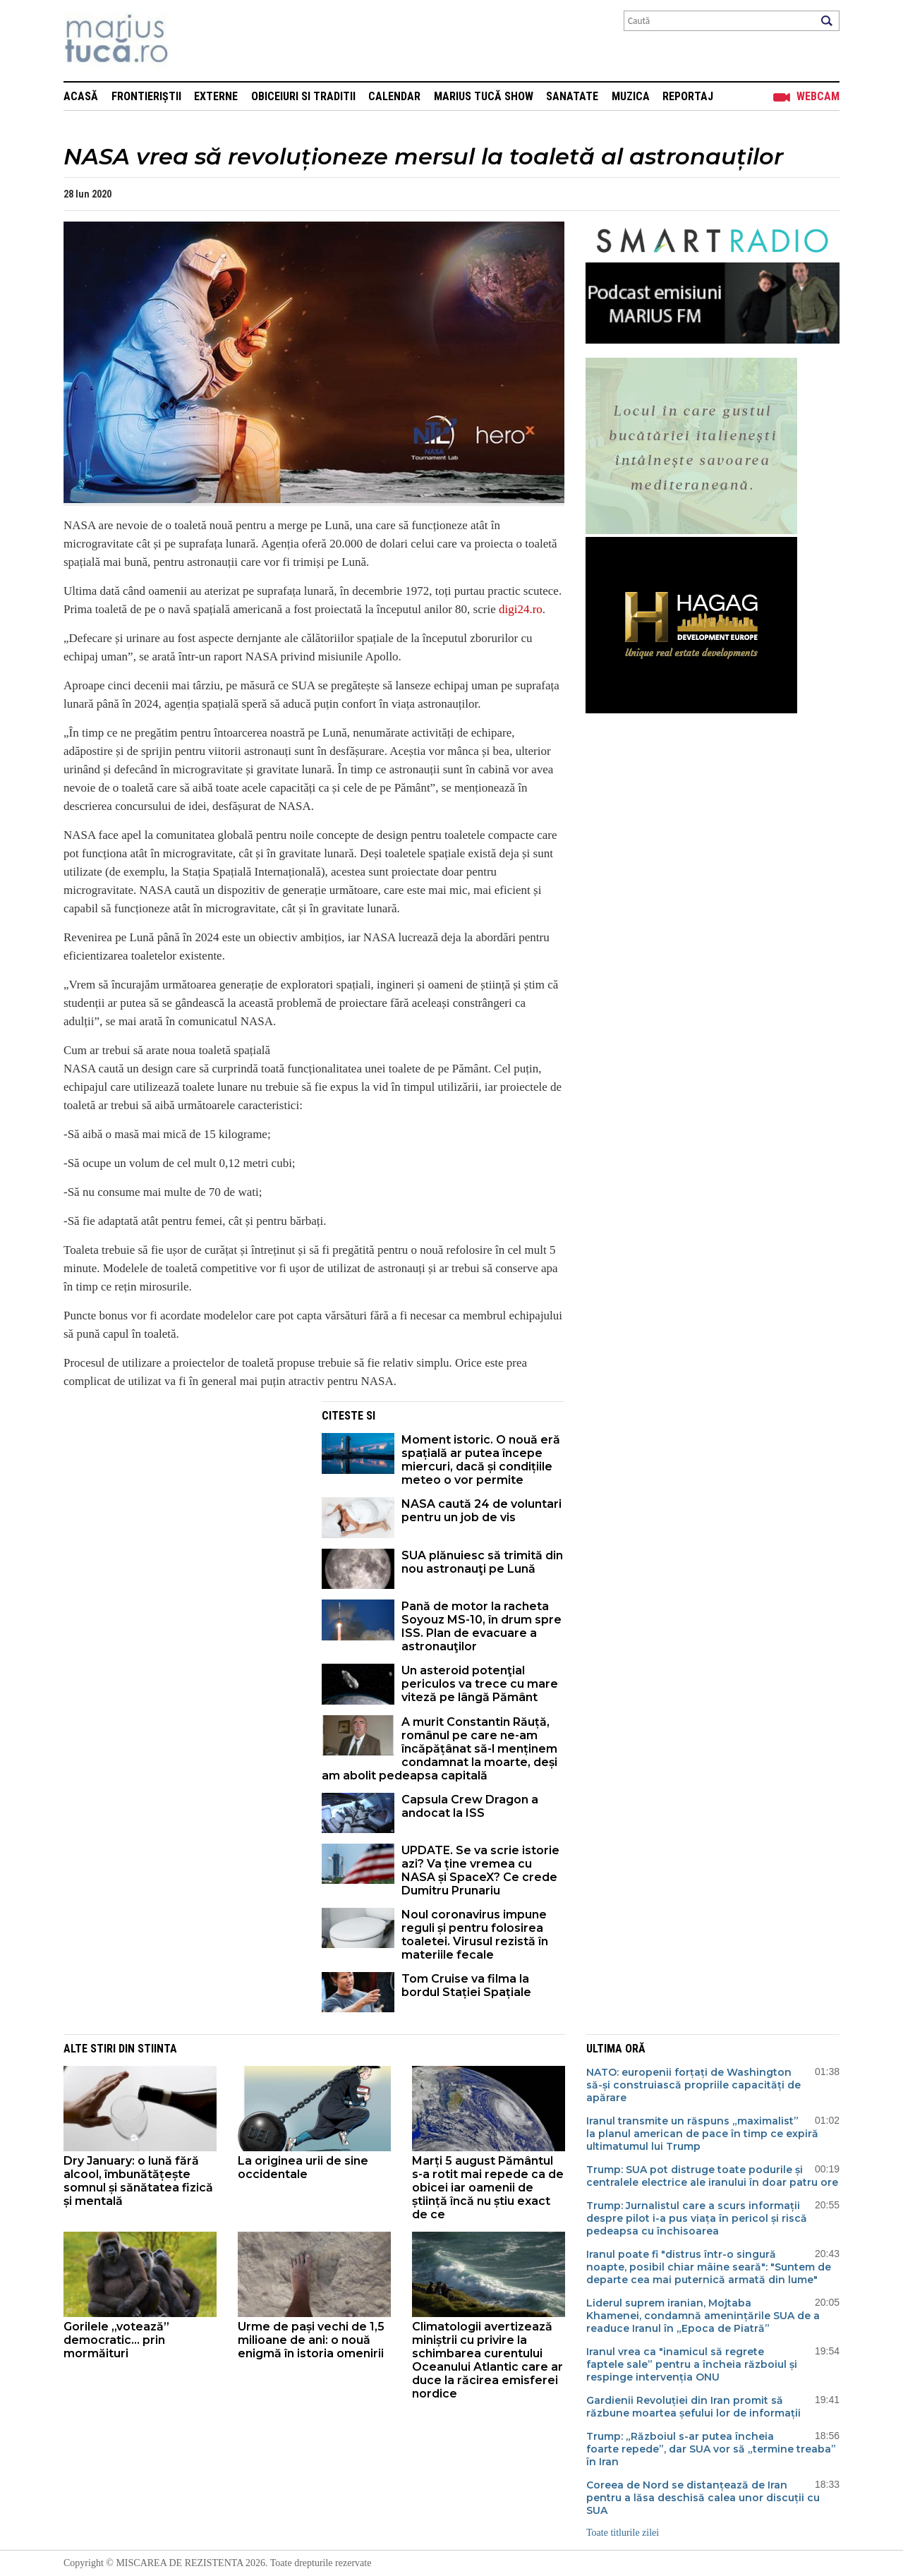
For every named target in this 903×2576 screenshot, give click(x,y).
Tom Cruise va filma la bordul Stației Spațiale (466, 1985)
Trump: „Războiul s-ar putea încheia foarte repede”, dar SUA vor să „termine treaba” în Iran (711, 2449)
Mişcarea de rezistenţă (192, 41)
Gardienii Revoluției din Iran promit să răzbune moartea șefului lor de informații (693, 2406)
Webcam (818, 96)
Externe (216, 96)
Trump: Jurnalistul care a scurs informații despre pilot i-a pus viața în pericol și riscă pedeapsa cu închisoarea (696, 2218)
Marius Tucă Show (483, 96)
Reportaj (687, 96)
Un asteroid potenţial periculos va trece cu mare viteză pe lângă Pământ (479, 1684)
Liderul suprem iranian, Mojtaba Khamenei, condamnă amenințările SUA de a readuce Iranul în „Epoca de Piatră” (703, 2316)
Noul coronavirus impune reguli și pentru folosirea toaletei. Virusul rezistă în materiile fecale (474, 1934)
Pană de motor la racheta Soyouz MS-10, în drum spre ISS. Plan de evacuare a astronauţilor (481, 1626)
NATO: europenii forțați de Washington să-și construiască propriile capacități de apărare (693, 2085)
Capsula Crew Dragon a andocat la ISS (469, 1806)
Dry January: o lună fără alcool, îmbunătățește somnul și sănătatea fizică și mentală (138, 2181)
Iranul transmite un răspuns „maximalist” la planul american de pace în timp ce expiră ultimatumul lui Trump (702, 2134)
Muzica (631, 96)
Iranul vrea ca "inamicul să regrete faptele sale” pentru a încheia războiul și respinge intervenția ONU (691, 2364)
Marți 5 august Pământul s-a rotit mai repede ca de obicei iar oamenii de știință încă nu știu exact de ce (488, 2187)
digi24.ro (521, 609)
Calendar (394, 96)
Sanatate (572, 96)
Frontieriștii (146, 96)
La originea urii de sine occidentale (303, 2167)
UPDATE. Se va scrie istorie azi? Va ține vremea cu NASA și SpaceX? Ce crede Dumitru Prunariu (480, 1870)
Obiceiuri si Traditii (303, 96)
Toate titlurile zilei (622, 2532)
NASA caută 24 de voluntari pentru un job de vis (481, 1510)
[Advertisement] (182, 1500)
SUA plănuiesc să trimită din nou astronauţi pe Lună (482, 1562)
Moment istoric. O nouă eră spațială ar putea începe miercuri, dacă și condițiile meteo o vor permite (480, 1460)
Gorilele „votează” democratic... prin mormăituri (116, 2340)
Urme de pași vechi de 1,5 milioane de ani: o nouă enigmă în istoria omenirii (311, 2340)
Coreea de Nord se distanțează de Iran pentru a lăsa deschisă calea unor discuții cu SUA (703, 2498)
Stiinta (157, 2048)
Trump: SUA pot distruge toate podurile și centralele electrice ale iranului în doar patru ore (712, 2176)
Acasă (80, 96)
